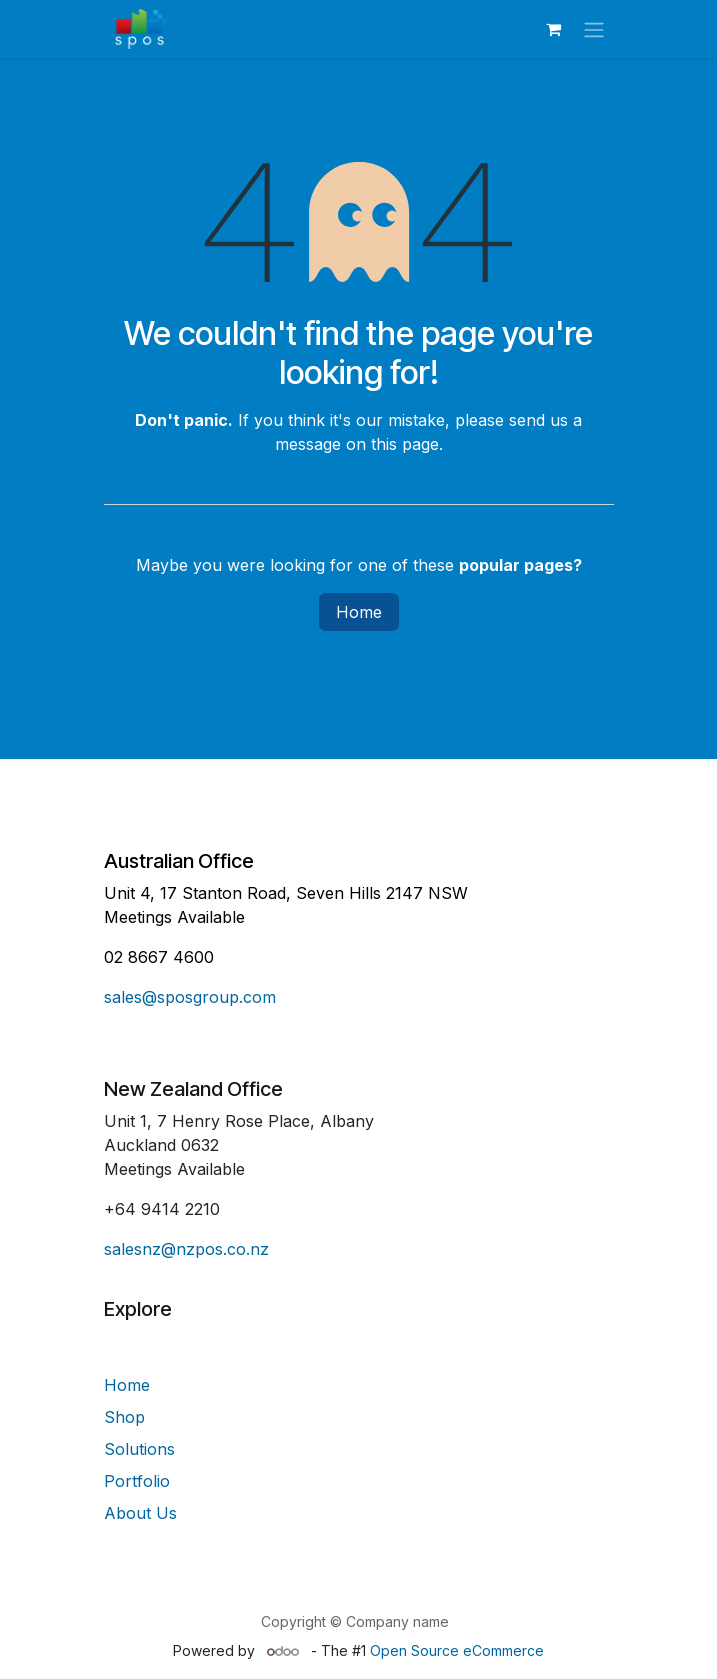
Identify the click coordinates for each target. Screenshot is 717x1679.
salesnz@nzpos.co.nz (186, 1249)
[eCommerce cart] (554, 29)
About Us (140, 1513)
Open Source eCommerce (457, 1650)
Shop (124, 1417)
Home (359, 612)
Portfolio (137, 1481)
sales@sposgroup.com (190, 997)
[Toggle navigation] (594, 29)
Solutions (139, 1449)
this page (405, 444)
